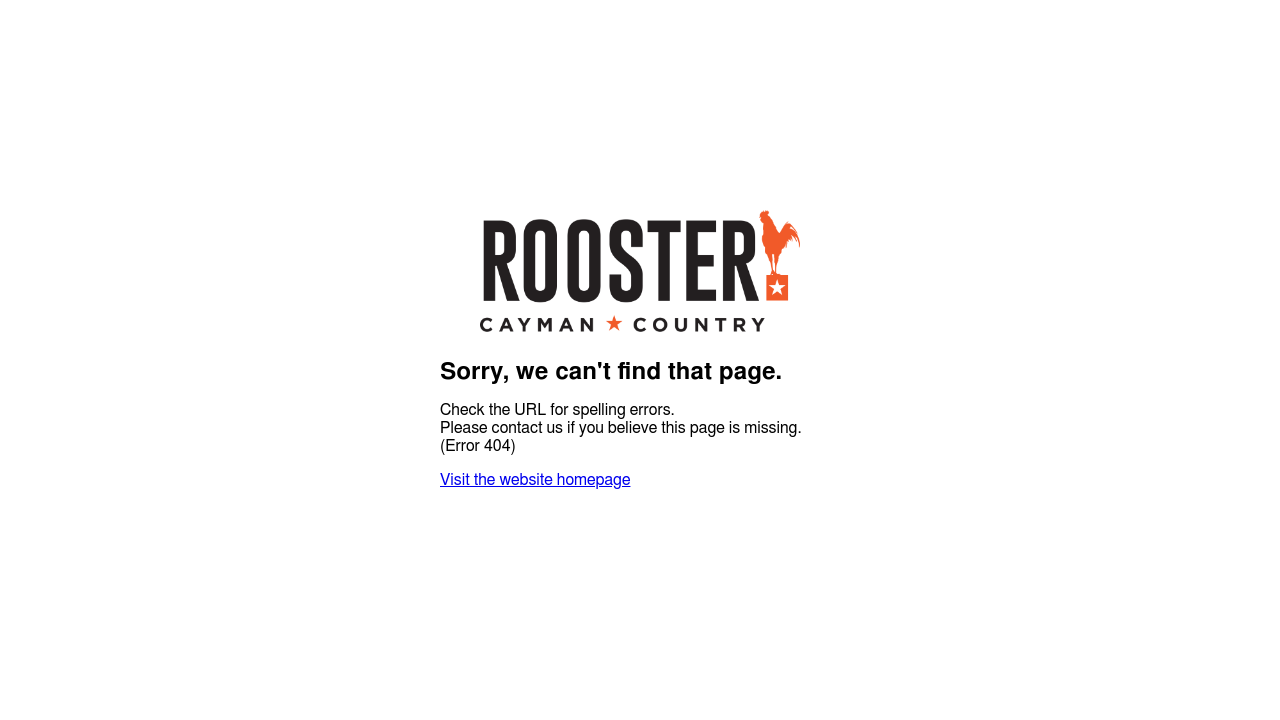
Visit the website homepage (535, 480)
